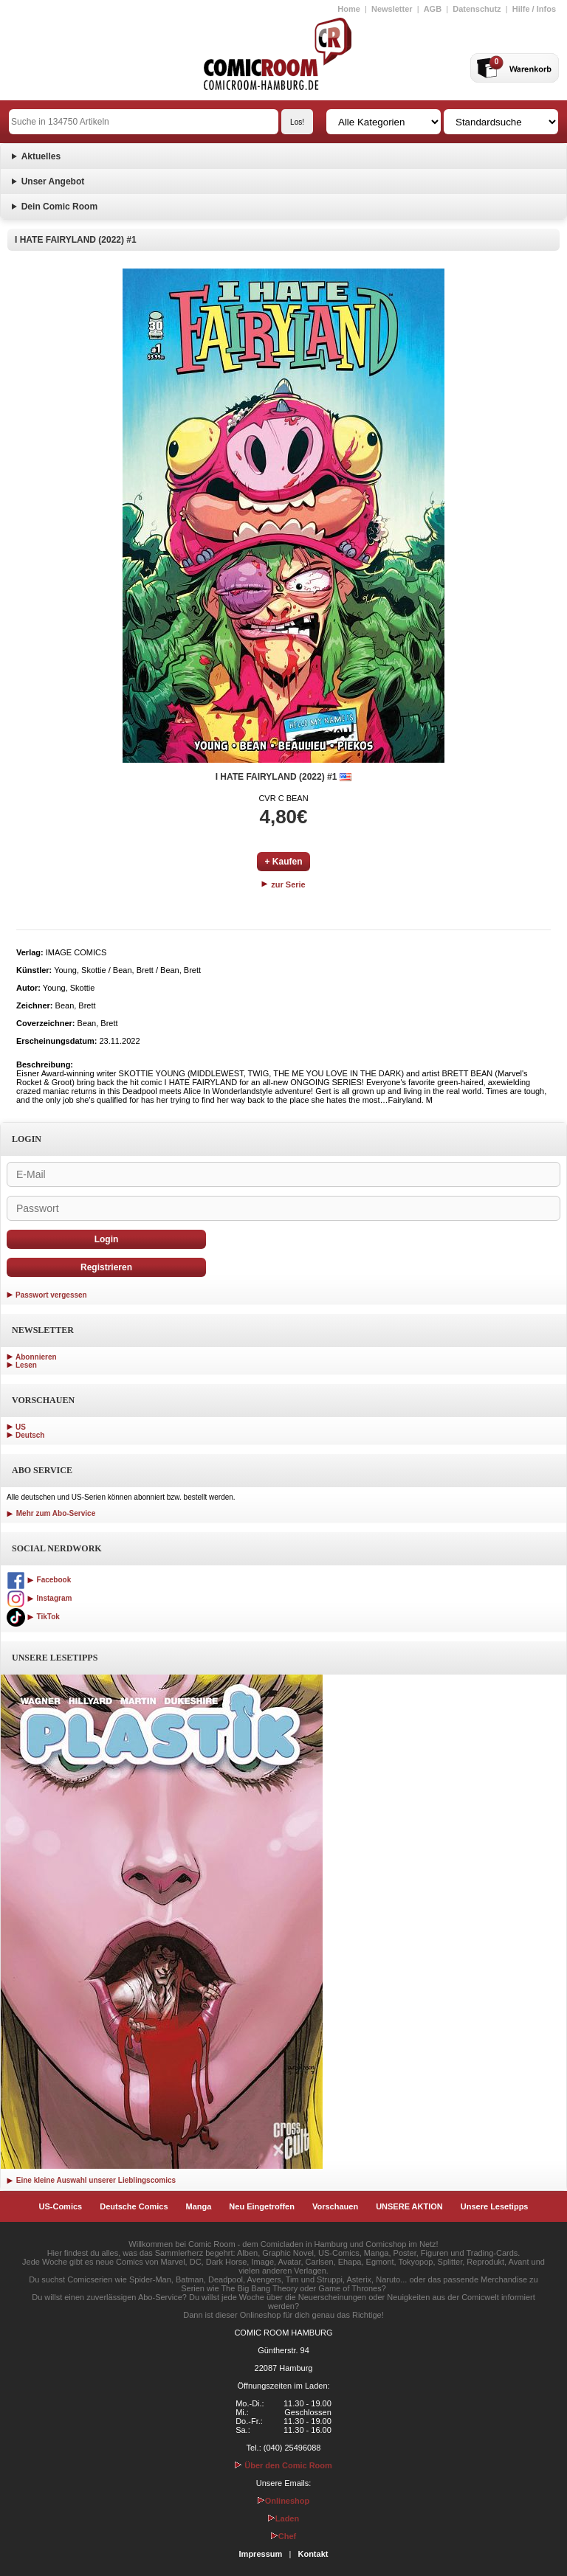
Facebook (39, 1580)
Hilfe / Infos (534, 8)
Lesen (26, 1365)
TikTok (33, 1617)
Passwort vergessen (51, 1295)
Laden (283, 2518)
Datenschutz (477, 8)
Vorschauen (335, 2206)
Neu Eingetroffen (262, 2206)
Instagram (39, 1598)
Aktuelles (41, 156)
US (21, 1427)
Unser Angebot (53, 181)
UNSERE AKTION (409, 2206)
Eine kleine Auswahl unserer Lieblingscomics (91, 2180)
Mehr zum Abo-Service (51, 1513)
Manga (199, 2206)
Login (106, 1239)
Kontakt (313, 2553)
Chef (283, 2536)
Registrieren (106, 1267)
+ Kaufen (283, 861)
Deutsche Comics (134, 2206)
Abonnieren (36, 1357)
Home (348, 8)
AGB (432, 8)
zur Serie (283, 884)
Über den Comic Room (283, 2465)
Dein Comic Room (59, 206)
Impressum (261, 2553)
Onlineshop (284, 2500)
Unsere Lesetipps (495, 2206)
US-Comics (61, 2206)
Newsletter (392, 8)
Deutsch (30, 1435)
